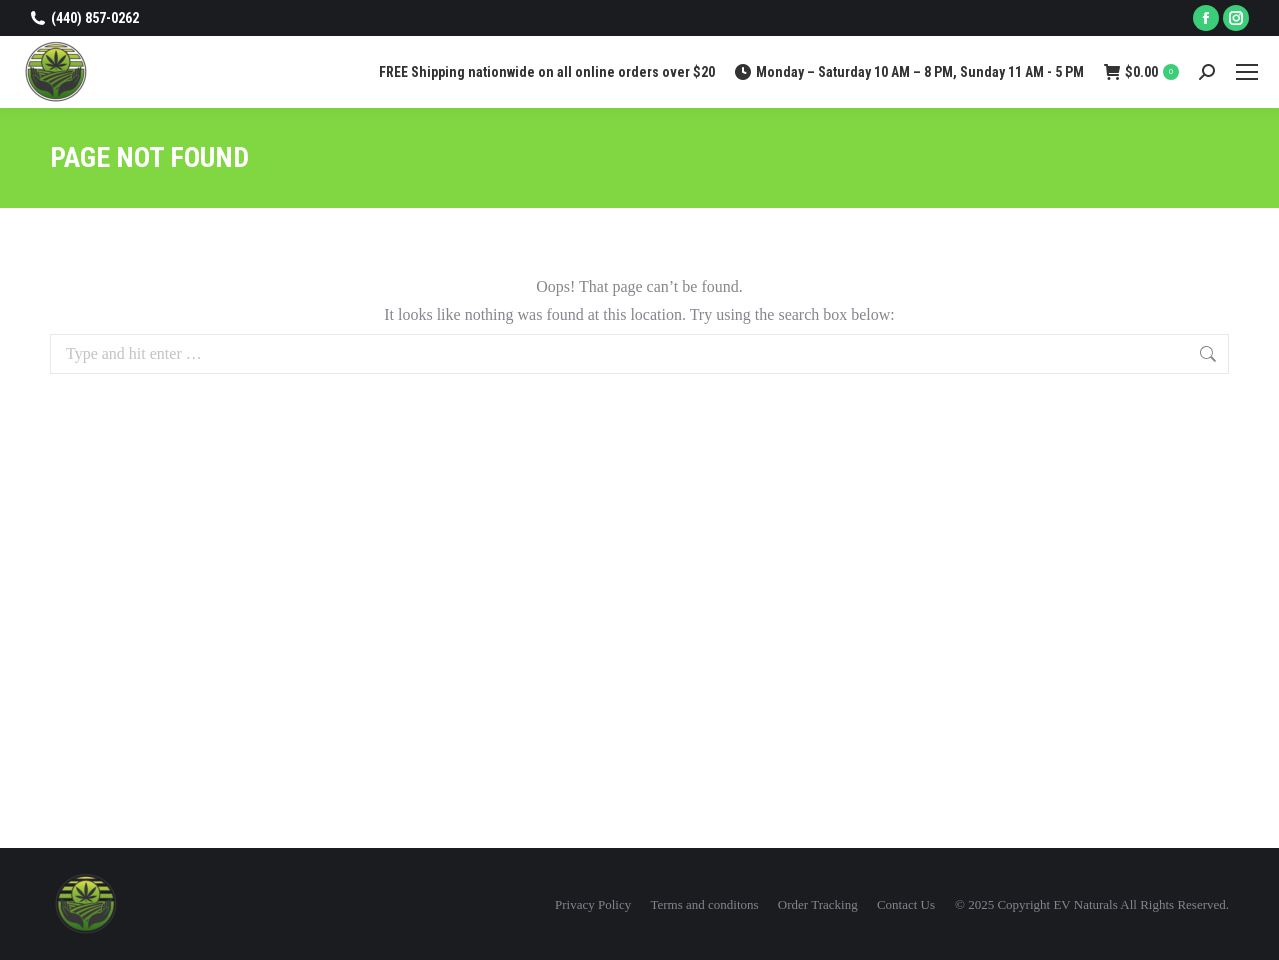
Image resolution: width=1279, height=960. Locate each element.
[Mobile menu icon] (1247, 72)
